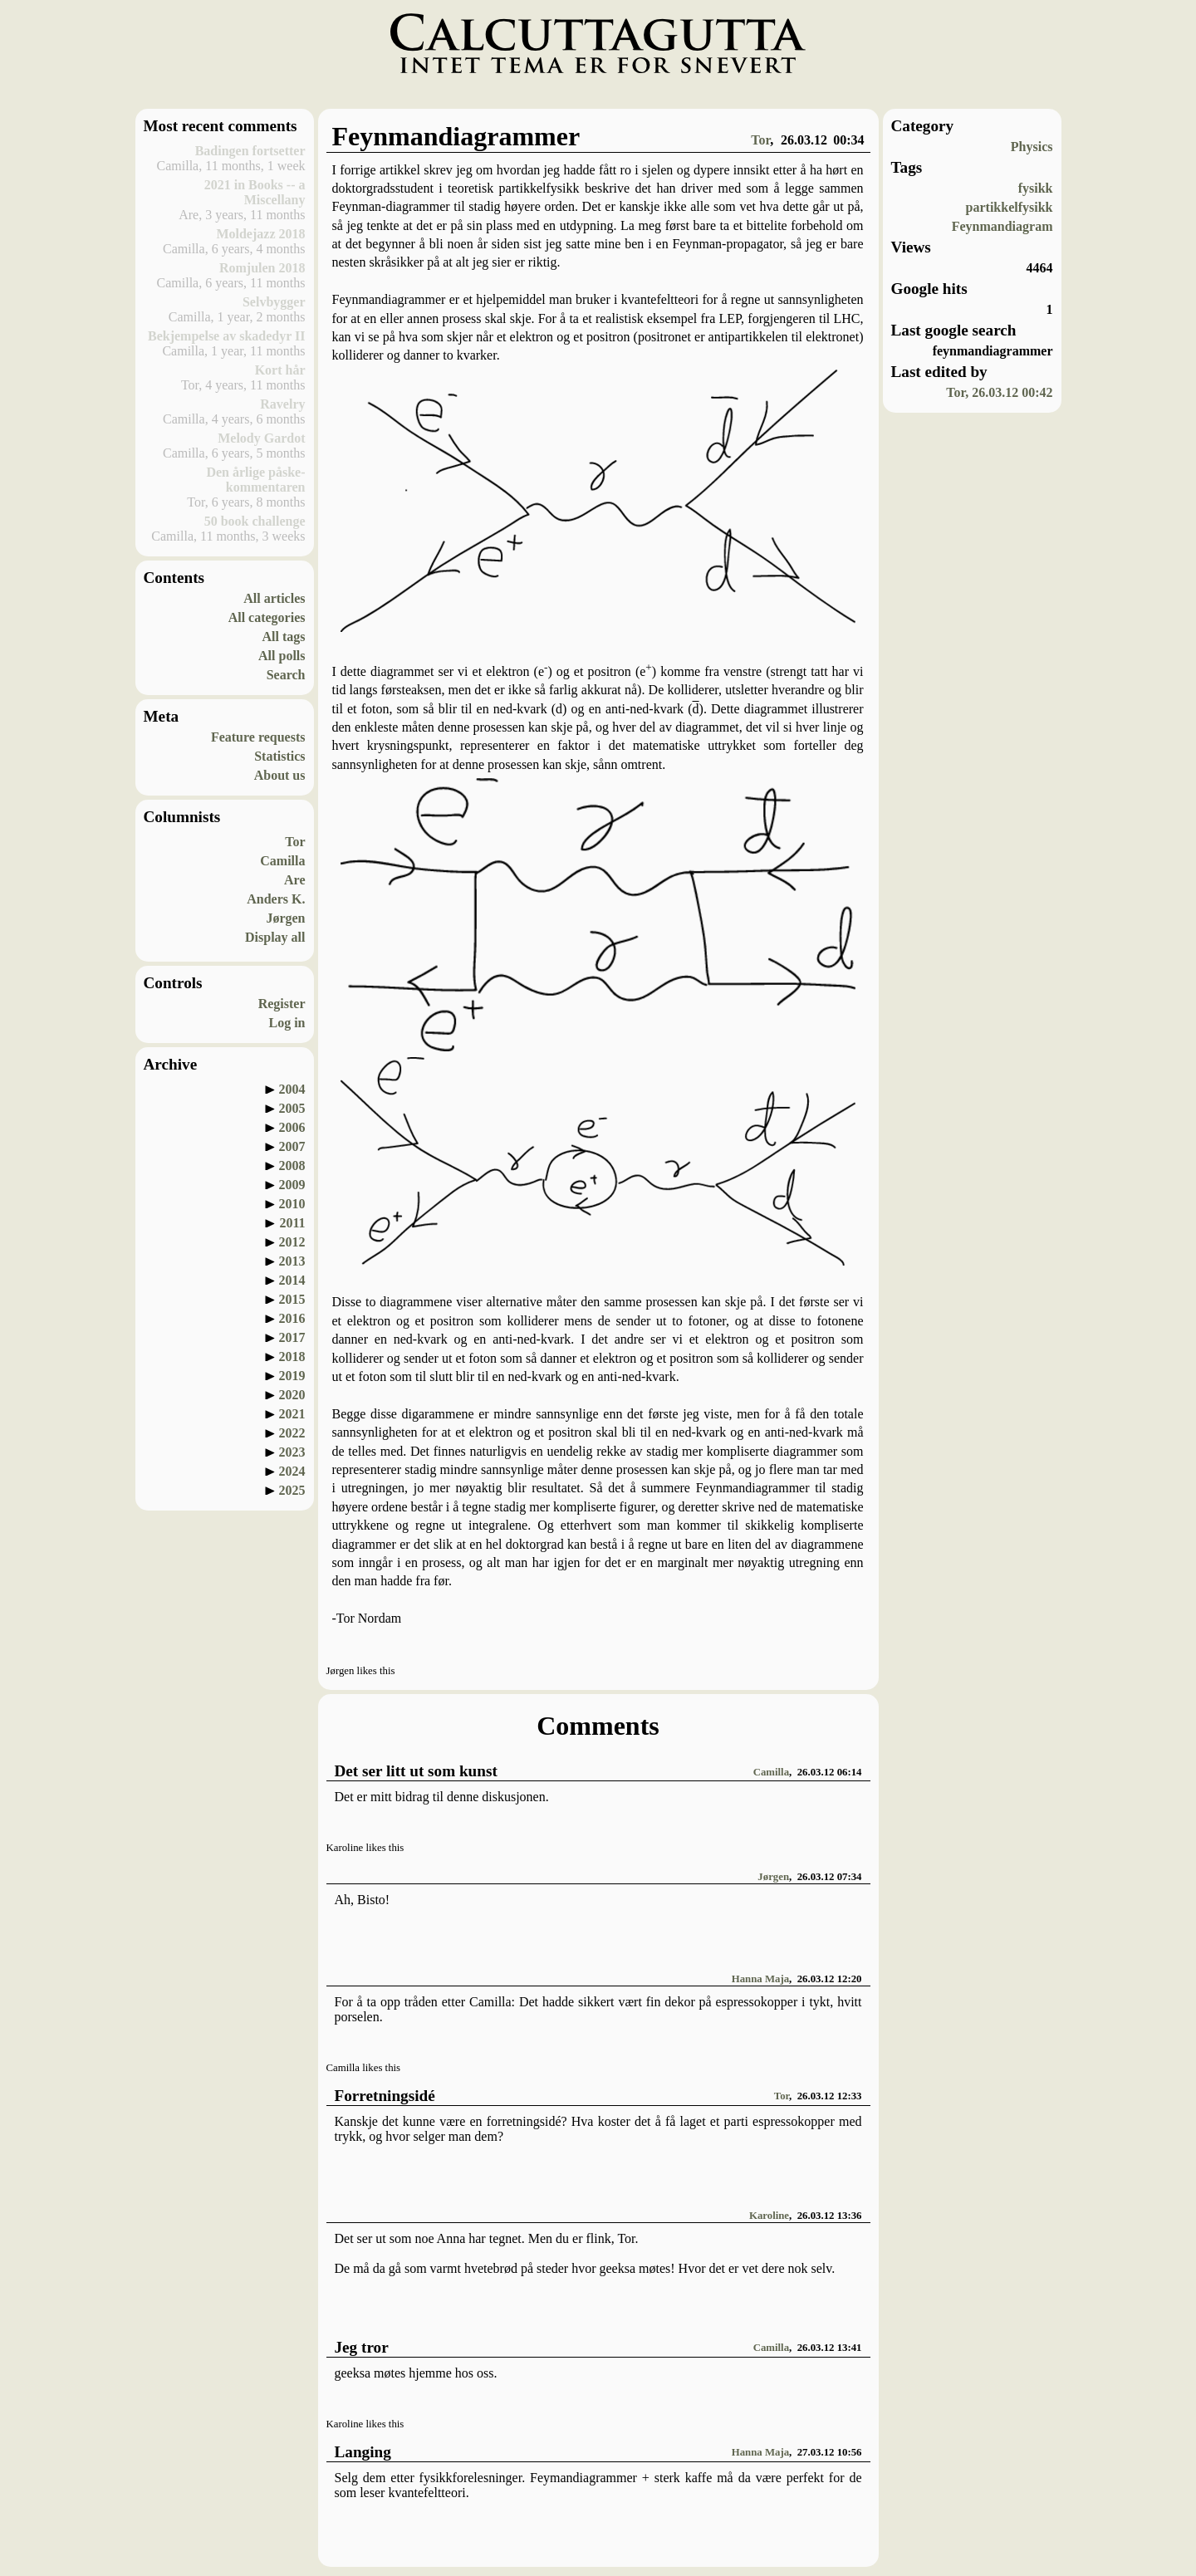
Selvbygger (274, 302)
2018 (292, 1356)
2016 (292, 1318)
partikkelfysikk (1009, 207)
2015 (292, 1299)
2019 (292, 1376)
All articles (274, 598)
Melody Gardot (261, 438)
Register (282, 1004)
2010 (292, 1204)
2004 (292, 1089)
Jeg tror (362, 2347)
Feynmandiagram (1002, 226)
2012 (292, 1242)
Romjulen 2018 (262, 268)
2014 (292, 1280)
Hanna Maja (760, 1979)
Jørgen (285, 918)
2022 (292, 1433)
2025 (292, 1490)
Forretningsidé (385, 2095)
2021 (292, 1414)
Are (294, 880)
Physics (1032, 147)
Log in (286, 1023)
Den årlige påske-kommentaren (255, 479)
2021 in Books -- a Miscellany (255, 192)
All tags (284, 636)
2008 (292, 1165)
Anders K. (276, 899)
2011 (292, 1223)
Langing (363, 2452)
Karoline (769, 2215)
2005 (292, 1108)
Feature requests (258, 737)
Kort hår (280, 370)
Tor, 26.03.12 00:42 (999, 392)
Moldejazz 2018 (260, 234)
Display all (275, 937)
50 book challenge (255, 521)
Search (286, 675)
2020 (292, 1395)
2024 (292, 1471)
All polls (281, 656)
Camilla (282, 861)
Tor (295, 842)
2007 (292, 1146)
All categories (267, 617)
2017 (292, 1337)
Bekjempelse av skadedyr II (227, 336)
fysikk (1035, 188)
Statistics (279, 756)
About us (280, 775)
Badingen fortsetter (250, 151)
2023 (292, 1452)
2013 (292, 1261)
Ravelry (282, 404)
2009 (292, 1185)
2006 (292, 1127)
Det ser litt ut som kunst (416, 1771)
